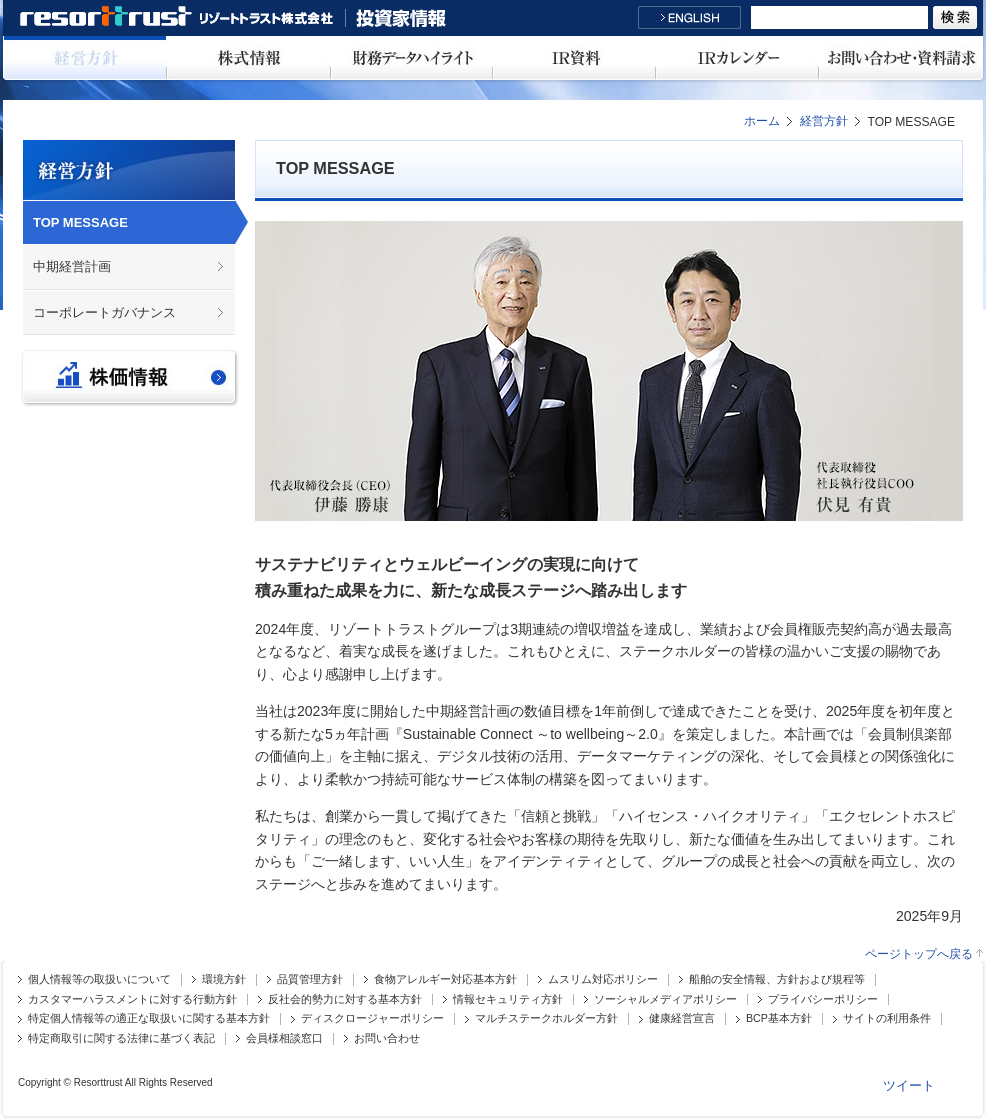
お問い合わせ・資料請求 (901, 58)
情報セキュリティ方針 (508, 999)
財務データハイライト (411, 58)
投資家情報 (401, 18)
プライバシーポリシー (823, 999)
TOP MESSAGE (80, 222)
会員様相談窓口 (284, 1038)
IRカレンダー (737, 58)
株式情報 (248, 58)
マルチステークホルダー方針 (546, 1018)
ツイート (909, 1085)
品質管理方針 (310, 979)
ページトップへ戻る (919, 954)
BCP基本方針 (779, 1018)
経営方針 (85, 58)
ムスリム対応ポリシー (603, 979)
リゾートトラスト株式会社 (182, 18)
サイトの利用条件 (887, 1018)
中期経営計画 (72, 266)
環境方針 (224, 979)
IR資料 (574, 58)
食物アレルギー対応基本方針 (445, 979)
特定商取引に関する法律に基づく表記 (121, 1038)
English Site (689, 17)
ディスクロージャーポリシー (372, 1018)
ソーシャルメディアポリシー (665, 999)
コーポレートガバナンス (104, 312)
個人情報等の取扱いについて (99, 979)
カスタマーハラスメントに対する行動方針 (132, 999)
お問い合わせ (387, 1038)
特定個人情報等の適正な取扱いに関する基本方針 (149, 1018)
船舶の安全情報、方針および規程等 (777, 979)
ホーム (762, 121)
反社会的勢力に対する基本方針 (345, 999)
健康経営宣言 (682, 1018)
